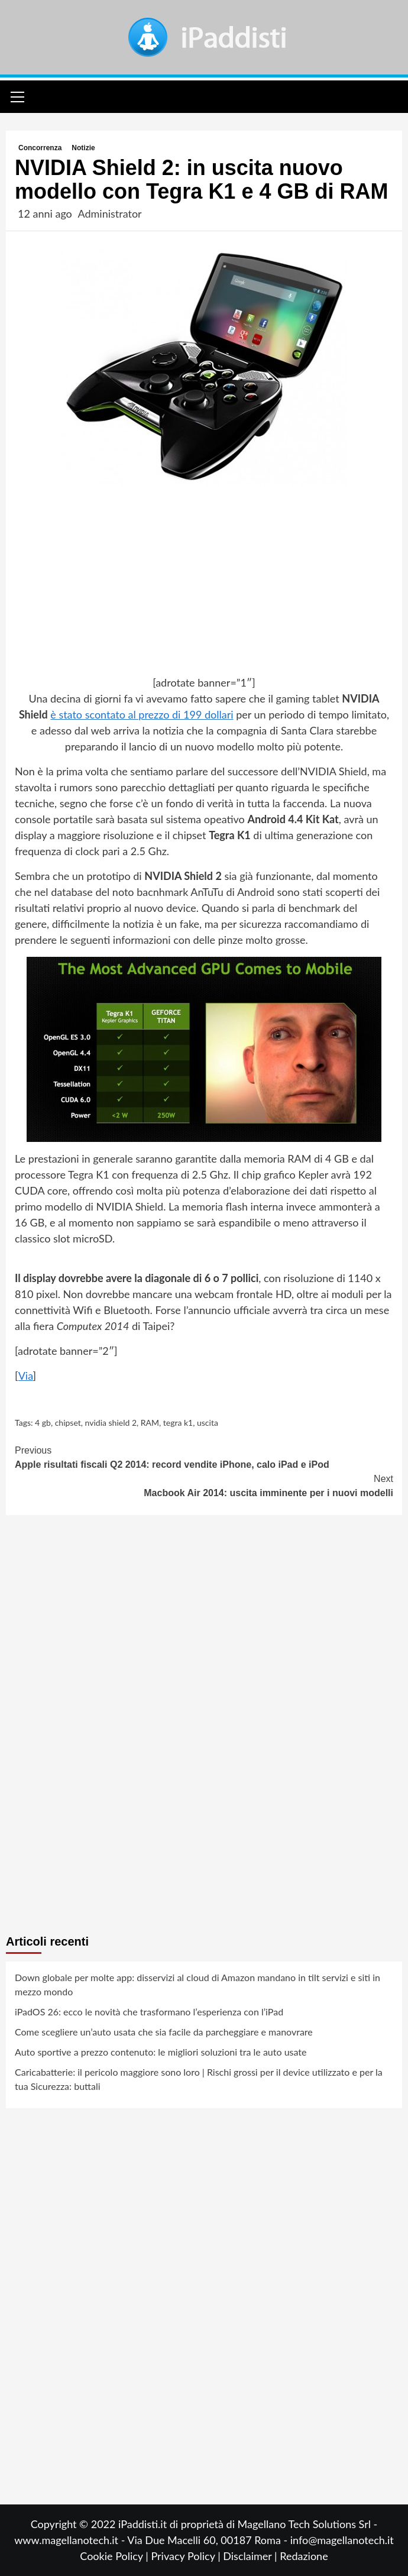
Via (25, 1375)
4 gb (43, 1423)
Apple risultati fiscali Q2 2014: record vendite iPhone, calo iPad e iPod (204, 1457)
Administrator (109, 213)
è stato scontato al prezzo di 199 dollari (141, 714)
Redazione (304, 2555)
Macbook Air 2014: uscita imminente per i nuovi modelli (204, 1485)
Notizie (83, 148)
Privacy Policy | (187, 2555)
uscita (207, 1423)
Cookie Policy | (115, 2555)
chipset (68, 1423)
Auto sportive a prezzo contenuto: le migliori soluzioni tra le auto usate (160, 2051)
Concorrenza (39, 148)
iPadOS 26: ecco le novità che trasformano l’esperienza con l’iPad (149, 2011)
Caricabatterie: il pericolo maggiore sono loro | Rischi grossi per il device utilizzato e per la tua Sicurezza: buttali (199, 2079)
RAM (150, 1423)
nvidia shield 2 (111, 1423)
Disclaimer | (251, 2555)
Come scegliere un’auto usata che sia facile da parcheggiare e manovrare (164, 2031)
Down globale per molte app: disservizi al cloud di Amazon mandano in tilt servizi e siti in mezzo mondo (197, 1984)
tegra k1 (178, 1423)
